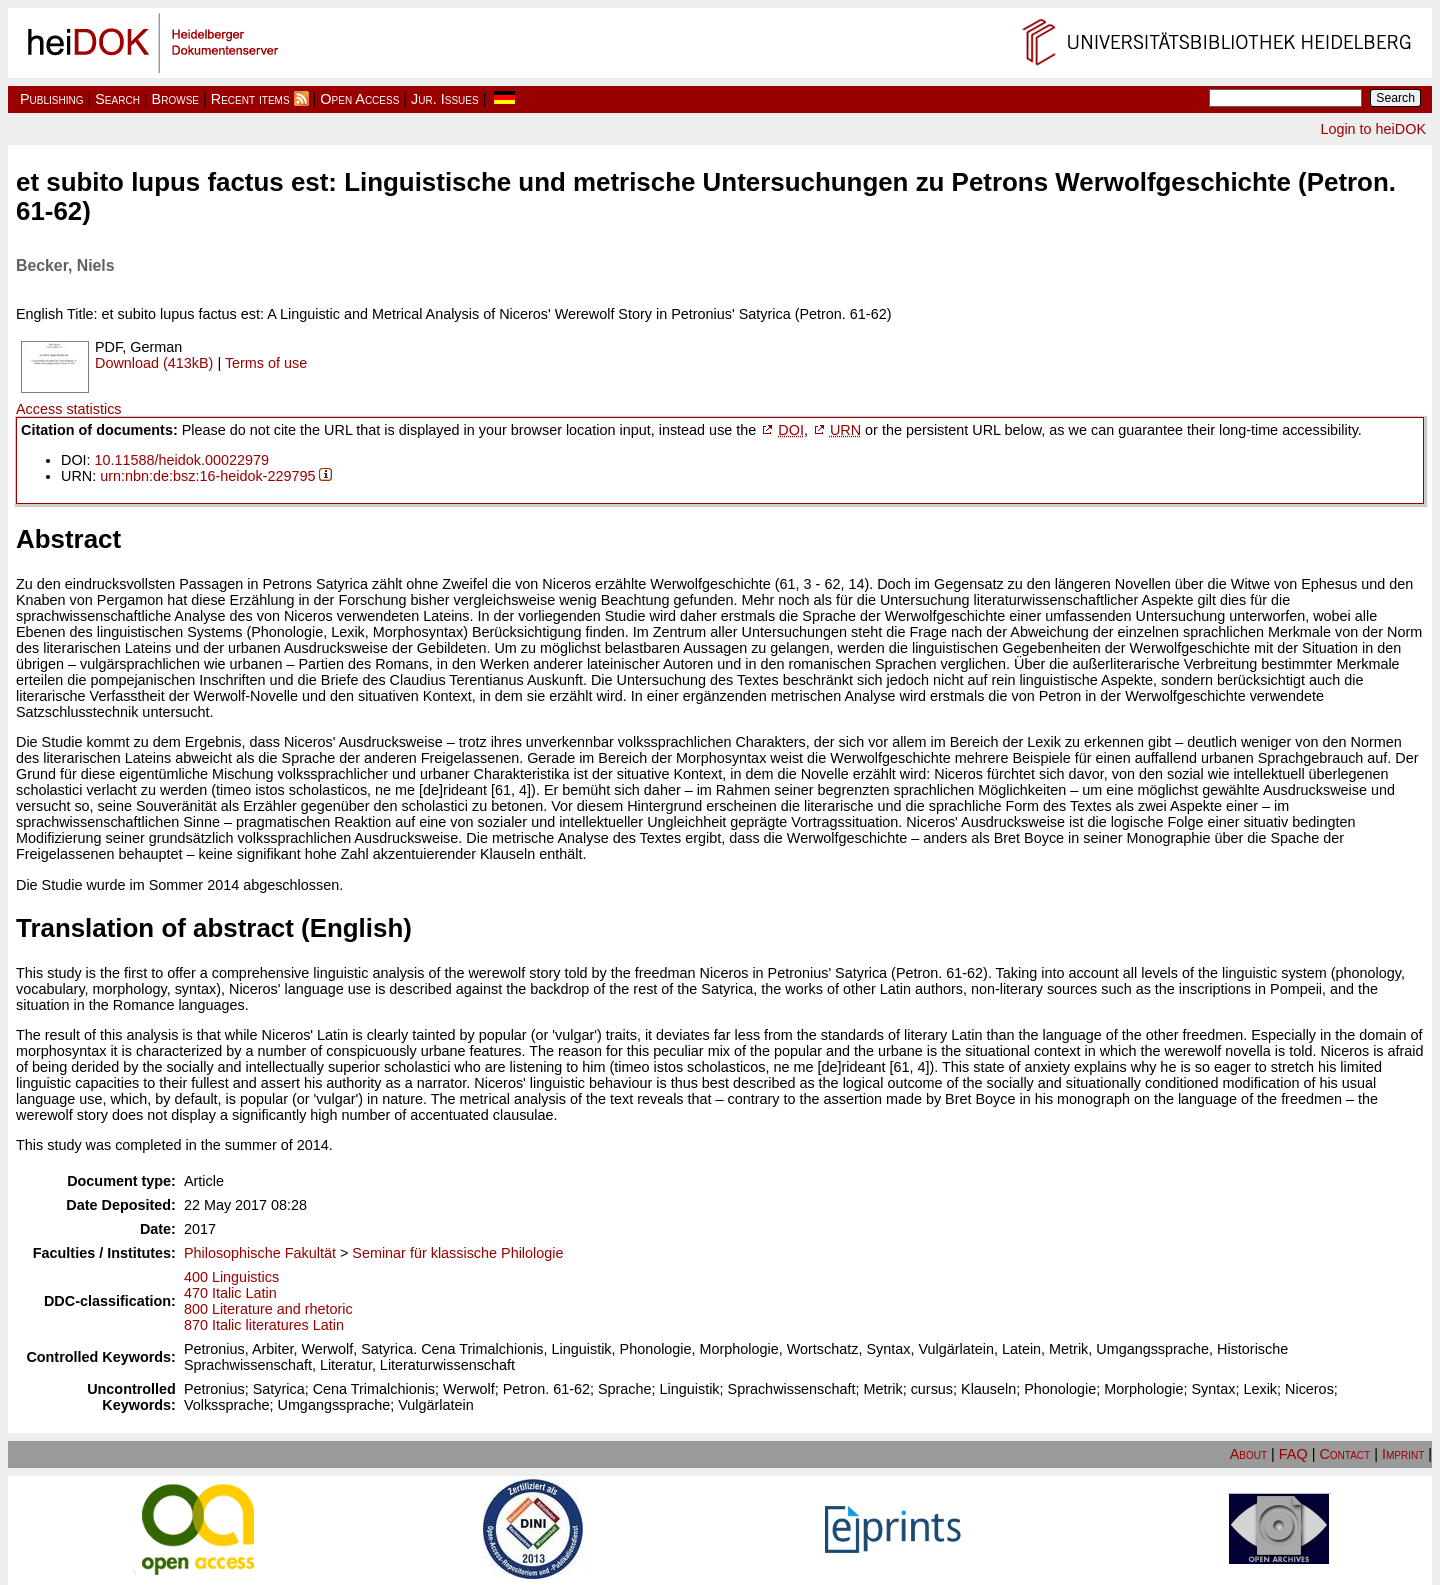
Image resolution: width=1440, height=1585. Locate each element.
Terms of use (266, 363)
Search (117, 99)
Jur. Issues (445, 99)
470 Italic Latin (230, 1293)
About (1248, 1454)
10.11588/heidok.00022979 (182, 460)
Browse (175, 99)
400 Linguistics (231, 1277)
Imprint (1403, 1454)
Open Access (359, 99)
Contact (1344, 1454)
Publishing (52, 99)
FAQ (1293, 1454)
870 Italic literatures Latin (264, 1325)
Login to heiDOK (1373, 129)
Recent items (250, 99)
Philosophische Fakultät (260, 1253)
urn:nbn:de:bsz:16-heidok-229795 (207, 476)
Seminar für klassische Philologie (457, 1253)
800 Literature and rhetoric (268, 1309)
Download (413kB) (154, 363)
